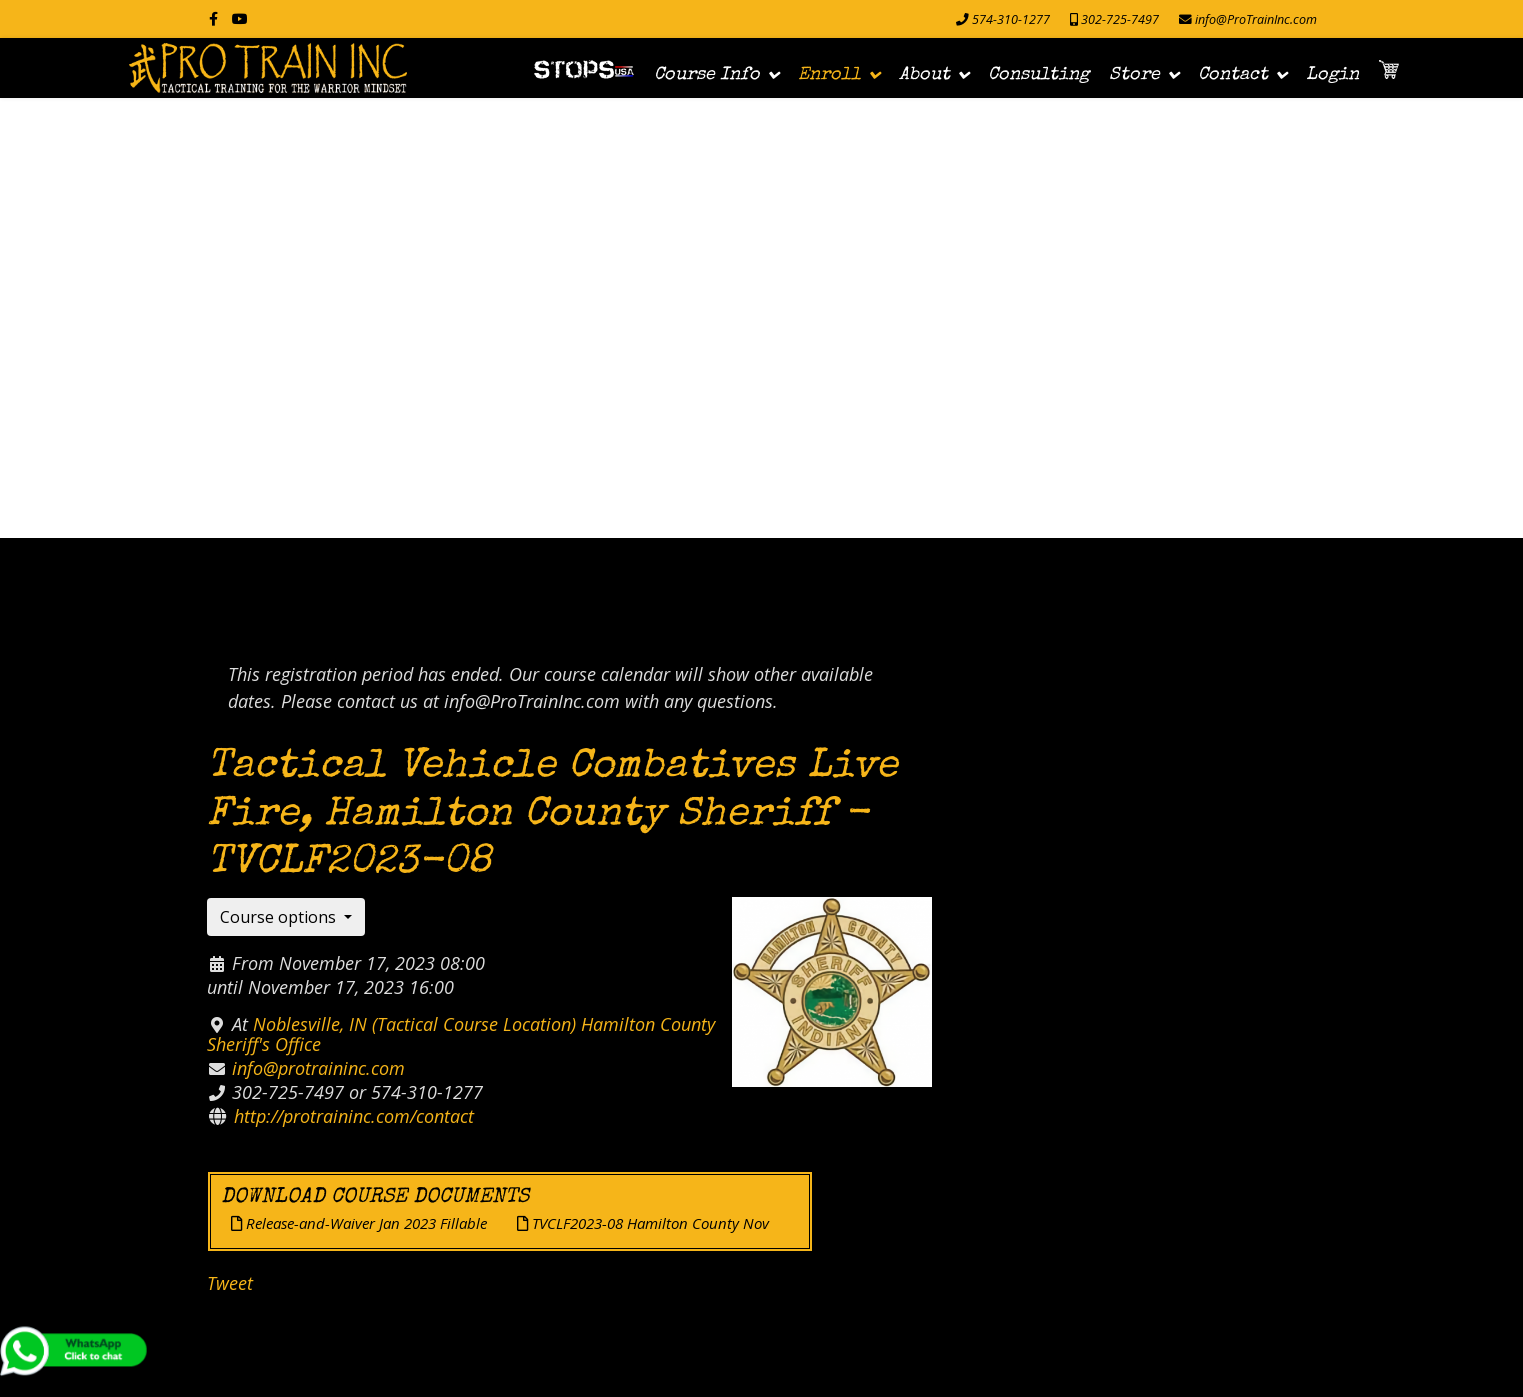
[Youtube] (240, 18)
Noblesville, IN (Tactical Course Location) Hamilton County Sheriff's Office (461, 1034)
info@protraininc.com (318, 1068)
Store (1134, 75)
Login (1332, 75)
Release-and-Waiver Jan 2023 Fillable (359, 1223)
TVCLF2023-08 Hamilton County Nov (643, 1223)
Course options (280, 917)
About (924, 75)
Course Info (707, 75)
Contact (1233, 75)
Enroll (829, 75)
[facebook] (213, 18)
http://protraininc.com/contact (354, 1116)
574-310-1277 (1011, 19)
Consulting (1038, 75)
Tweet (230, 1283)
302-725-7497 (1120, 19)
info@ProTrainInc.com (1256, 19)
